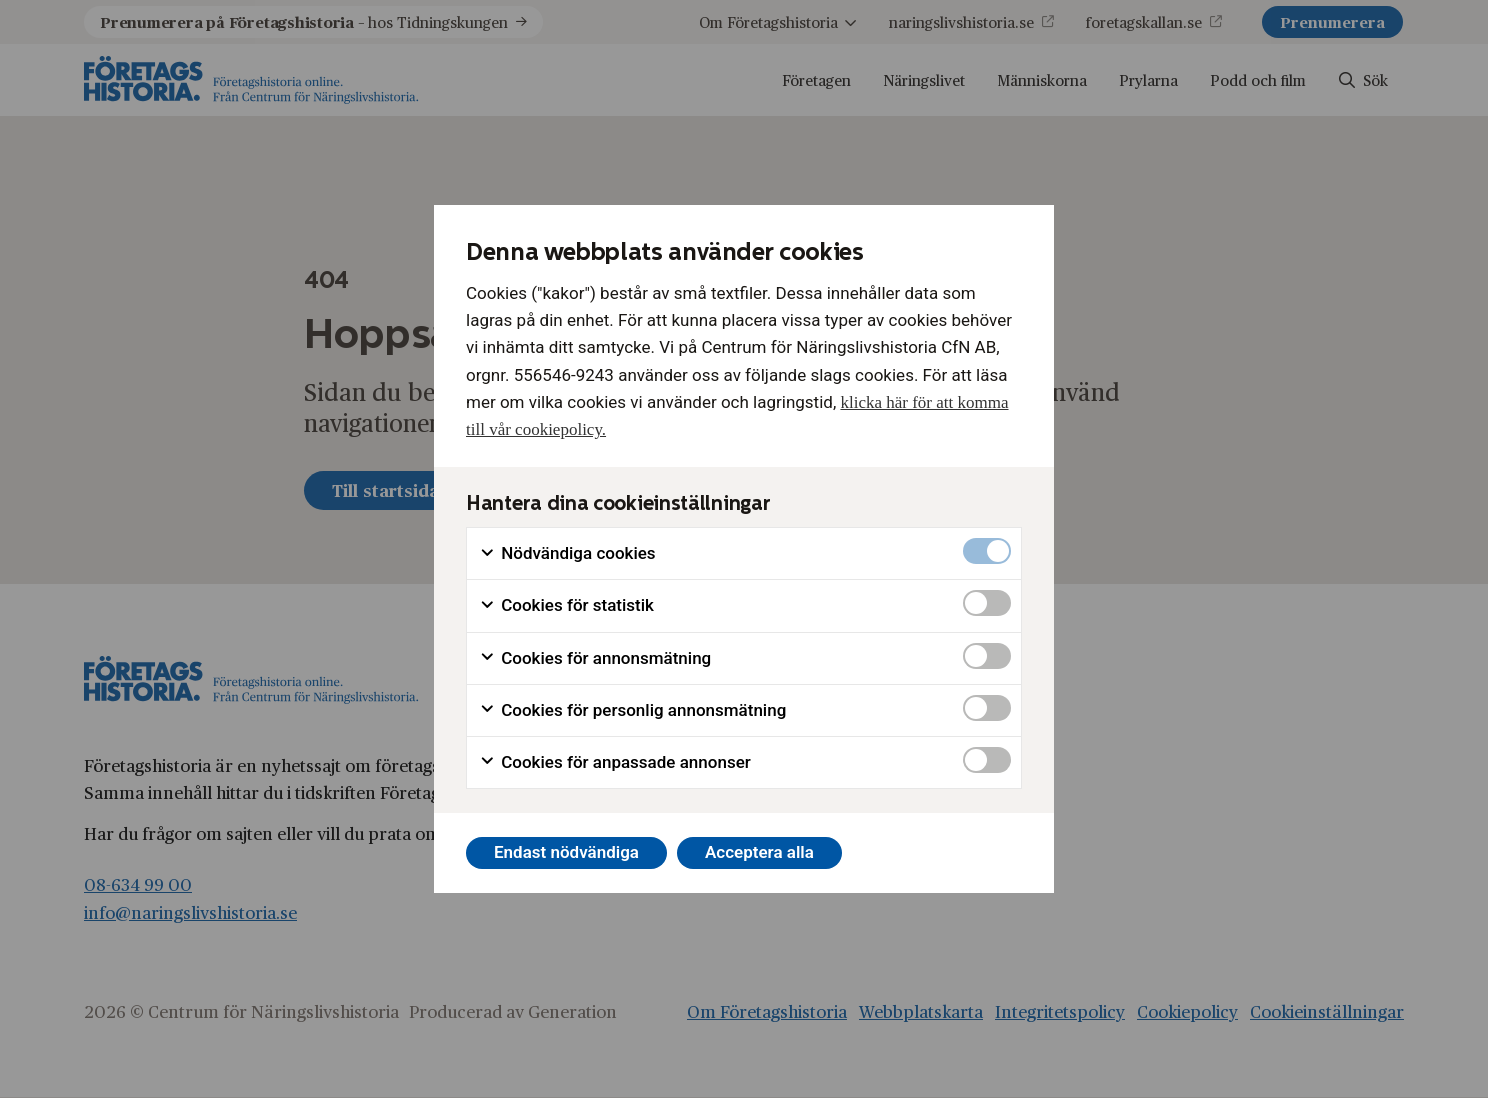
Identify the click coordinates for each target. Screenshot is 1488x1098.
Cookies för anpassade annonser (615, 762)
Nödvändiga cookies (567, 553)
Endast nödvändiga (566, 852)
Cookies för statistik (566, 605)
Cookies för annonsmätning (595, 658)
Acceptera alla (759, 852)
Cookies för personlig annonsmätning (632, 710)
